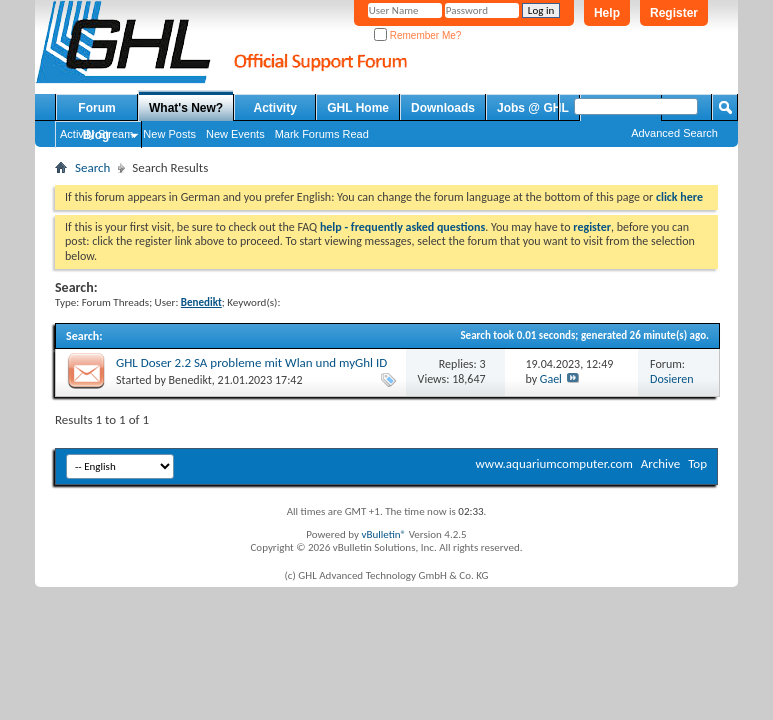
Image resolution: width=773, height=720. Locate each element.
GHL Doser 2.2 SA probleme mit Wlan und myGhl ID (251, 362)
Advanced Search (674, 133)
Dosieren (671, 379)
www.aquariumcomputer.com (553, 463)
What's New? (186, 108)
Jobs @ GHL (533, 108)
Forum (96, 108)
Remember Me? (417, 35)
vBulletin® (383, 534)
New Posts (169, 134)
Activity (275, 108)
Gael (551, 379)
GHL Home (358, 108)
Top (697, 463)
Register (674, 13)
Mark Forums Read (322, 134)
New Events (235, 134)
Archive (660, 463)
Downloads (443, 108)
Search (92, 167)
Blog (96, 135)
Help (607, 13)
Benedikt (190, 380)
